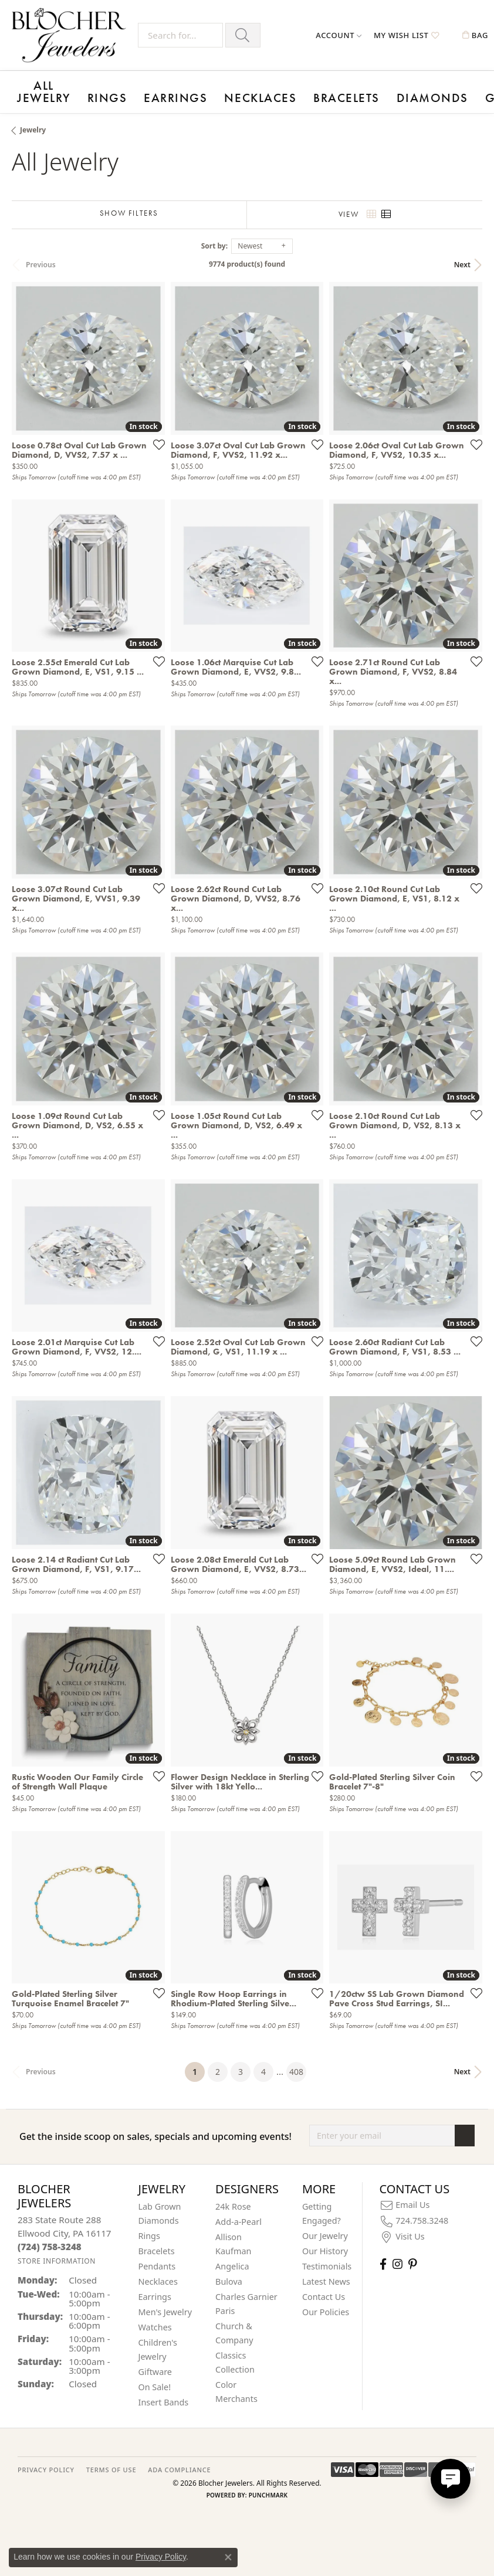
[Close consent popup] (228, 2557)
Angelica (232, 2257)
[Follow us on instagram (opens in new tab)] (397, 2255)
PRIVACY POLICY (46, 2460)
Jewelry (33, 121)
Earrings (110, 91)
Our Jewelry (325, 2227)
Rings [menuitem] (149, 2227)
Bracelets (217, 91)
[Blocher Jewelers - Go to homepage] (72, 35)
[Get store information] (57, 2252)
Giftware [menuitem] (155, 2363)
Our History (325, 2242)
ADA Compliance (179, 2460)
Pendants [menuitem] (157, 2257)
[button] (339, 35)
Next (462, 255)
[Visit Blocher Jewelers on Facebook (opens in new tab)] (383, 2255)
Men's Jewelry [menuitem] (165, 2303)
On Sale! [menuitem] (154, 2378)
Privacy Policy (161, 2556)
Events (366, 91)
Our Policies (325, 2303)
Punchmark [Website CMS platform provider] (268, 2486)
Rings (67, 91)
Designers (414, 91)
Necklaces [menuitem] (158, 2272)
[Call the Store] (50, 2237)
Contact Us (323, 2287)
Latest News (326, 2272)
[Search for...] (180, 35)
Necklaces (163, 91)
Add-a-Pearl (238, 2212)
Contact (464, 91)
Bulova (228, 2272)
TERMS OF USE (111, 2460)
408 (296, 2062)
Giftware (321, 91)
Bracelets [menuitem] (156, 2242)
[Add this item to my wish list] (155, 435)
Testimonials (326, 2257)
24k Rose (233, 2197)
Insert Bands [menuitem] (163, 2393)
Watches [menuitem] (155, 2318)
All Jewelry (27, 87)
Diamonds (269, 91)
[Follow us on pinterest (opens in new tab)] (412, 2255)
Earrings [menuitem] (154, 2287)
